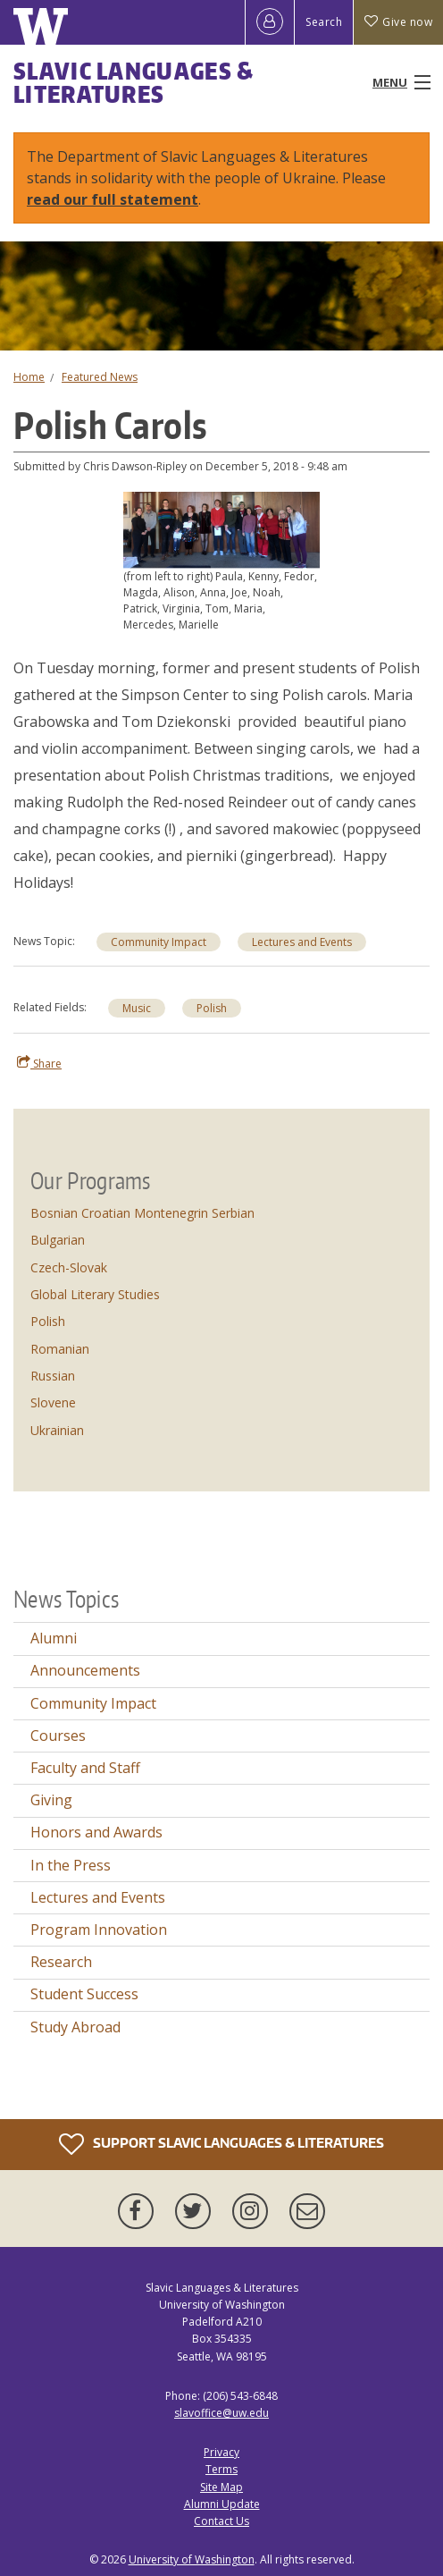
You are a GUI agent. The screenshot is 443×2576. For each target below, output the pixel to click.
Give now (398, 22)
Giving (51, 1800)
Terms (221, 2469)
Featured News (100, 376)
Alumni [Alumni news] (53, 1638)
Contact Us (221, 2521)
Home (29, 376)
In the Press (70, 1865)
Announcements (85, 1670)
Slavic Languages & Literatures (133, 82)
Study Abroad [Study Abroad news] (75, 2027)
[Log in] (270, 22)
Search (323, 22)
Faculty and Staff (85, 1768)
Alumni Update (222, 2504)
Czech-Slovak (68, 1267)
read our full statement (112, 199)
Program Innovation (98, 1929)
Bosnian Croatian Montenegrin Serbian (142, 1212)
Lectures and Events (302, 942)
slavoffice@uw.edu (221, 2412)
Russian (52, 1375)
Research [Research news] (61, 1962)
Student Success (84, 1994)
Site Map (221, 2487)
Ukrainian (57, 1430)
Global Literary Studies (95, 1294)
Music (136, 1008)
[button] (221, 528)
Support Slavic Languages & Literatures (221, 2144)
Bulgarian (57, 1239)
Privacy (221, 2452)
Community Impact (158, 942)
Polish (211, 1008)
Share (39, 1063)
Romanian (59, 1348)
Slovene (53, 1402)
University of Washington (192, 2559)
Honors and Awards (96, 1832)
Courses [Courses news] (58, 1735)
